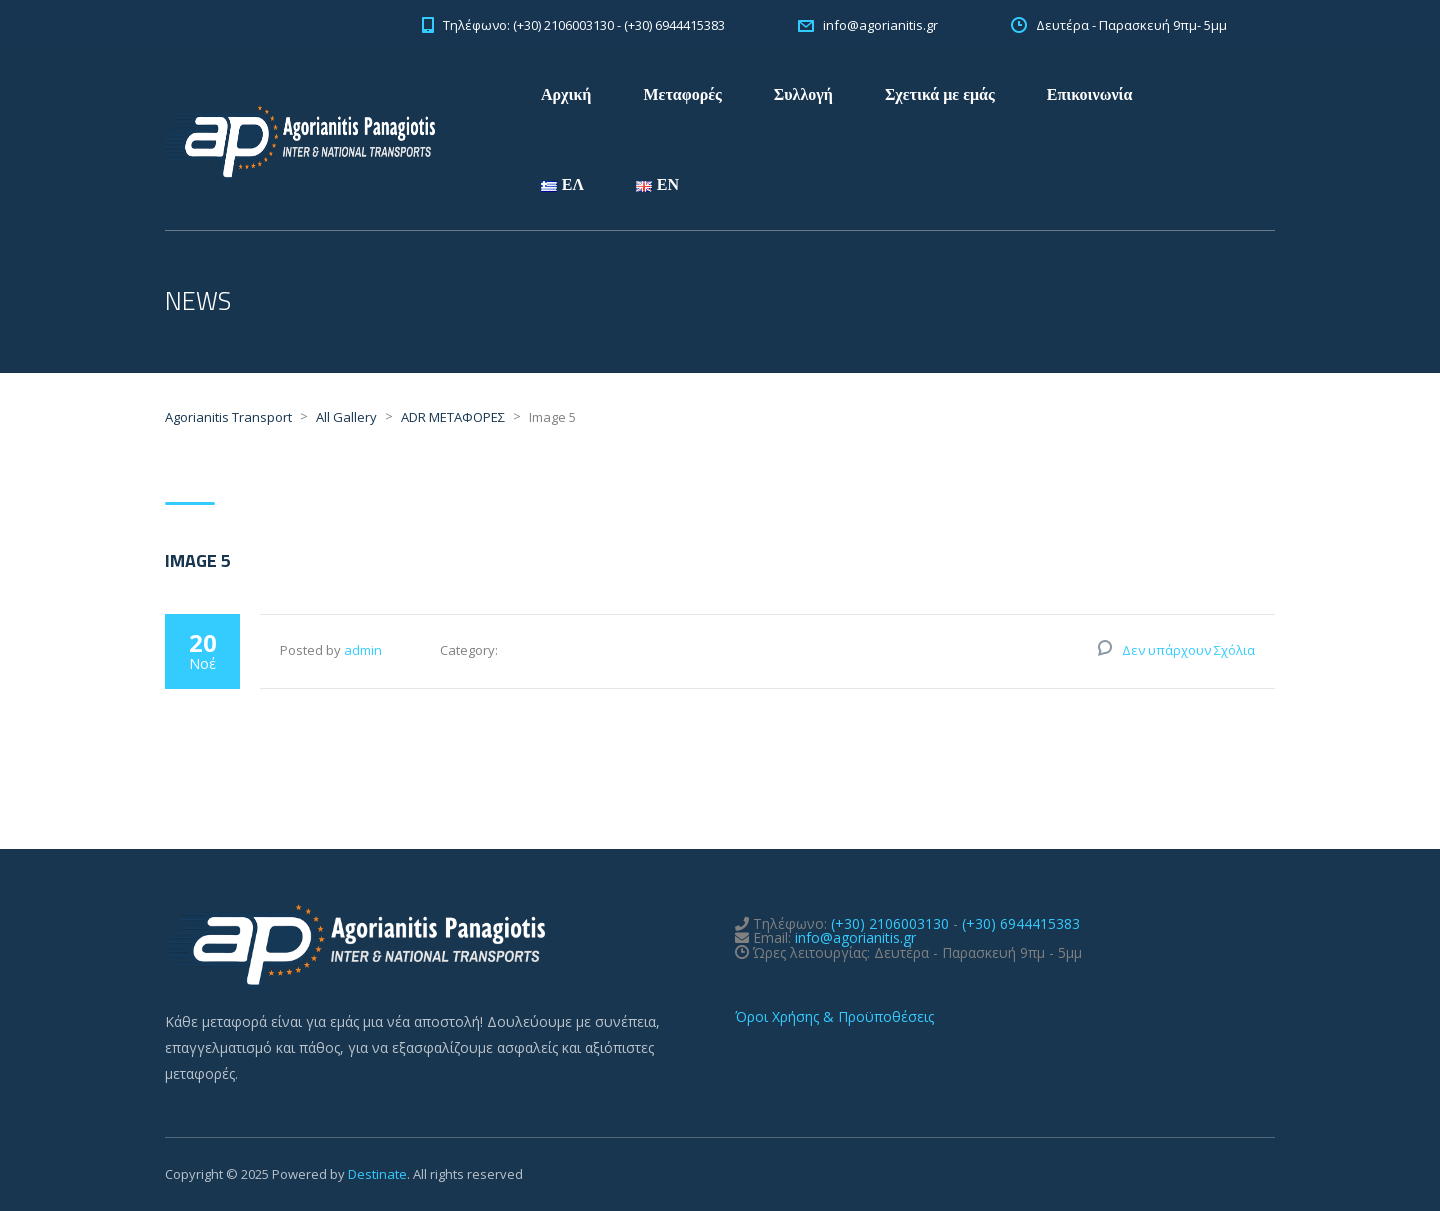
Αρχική (566, 94)
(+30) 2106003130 (890, 923)
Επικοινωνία (1090, 94)
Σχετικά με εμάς (940, 94)
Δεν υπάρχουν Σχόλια (1188, 650)
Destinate (377, 1174)
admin (363, 650)
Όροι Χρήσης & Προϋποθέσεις (834, 1016)
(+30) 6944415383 (1021, 923)
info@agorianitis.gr (855, 937)
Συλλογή (803, 94)
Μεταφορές (682, 94)
